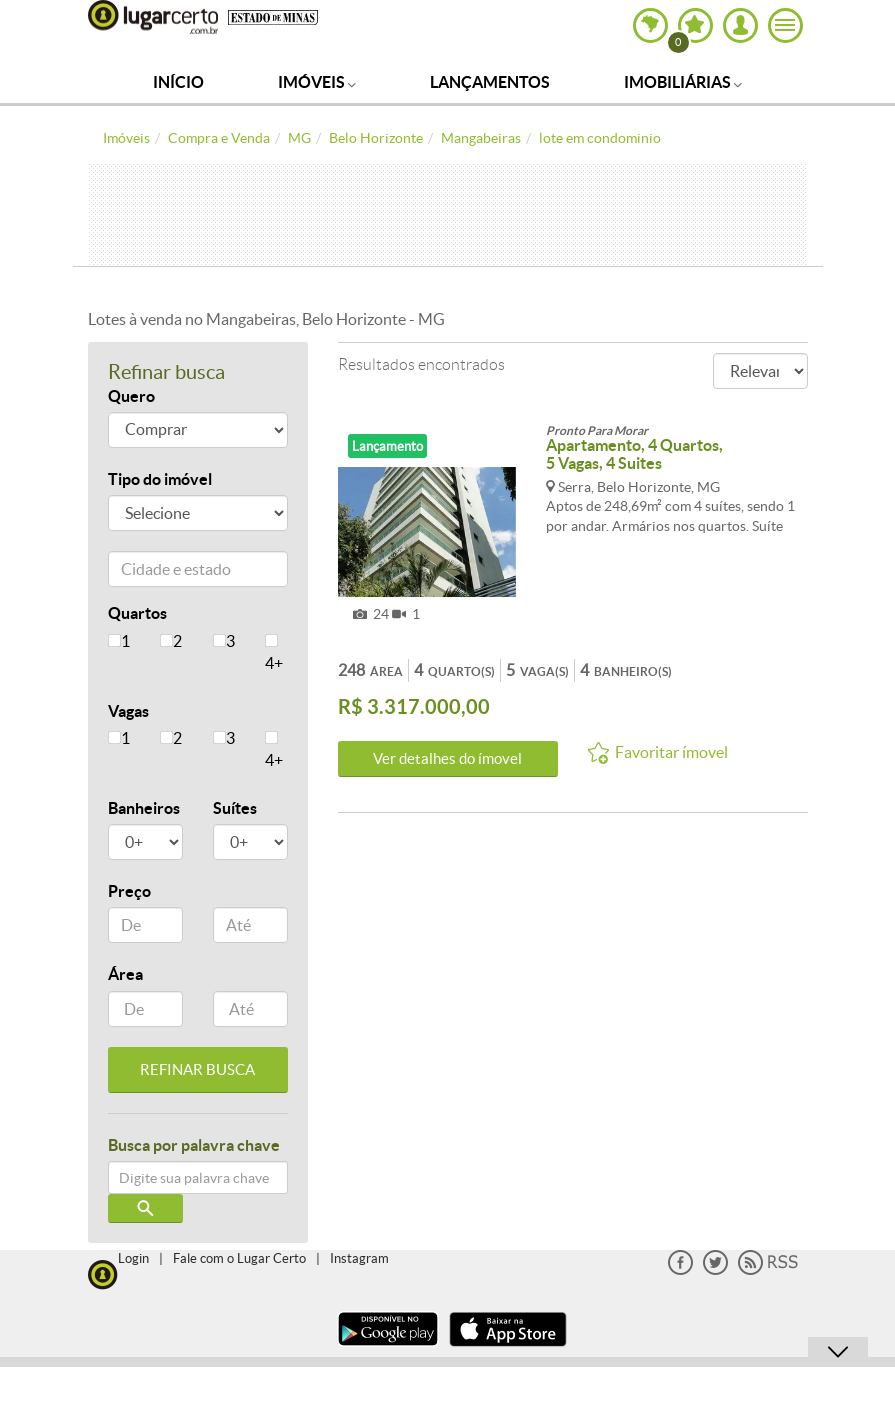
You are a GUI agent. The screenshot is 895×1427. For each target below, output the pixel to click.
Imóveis (317, 82)
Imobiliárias (683, 82)
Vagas (128, 711)
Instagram (359, 1258)
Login (133, 1258)
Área (125, 974)
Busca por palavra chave (194, 1145)
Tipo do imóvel (160, 479)
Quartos (137, 613)
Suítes (235, 808)
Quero (131, 396)
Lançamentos (490, 82)
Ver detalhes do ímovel (447, 758)
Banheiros (144, 808)
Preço (129, 891)
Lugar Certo (153, 17)
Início (178, 82)
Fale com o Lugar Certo (239, 1258)
